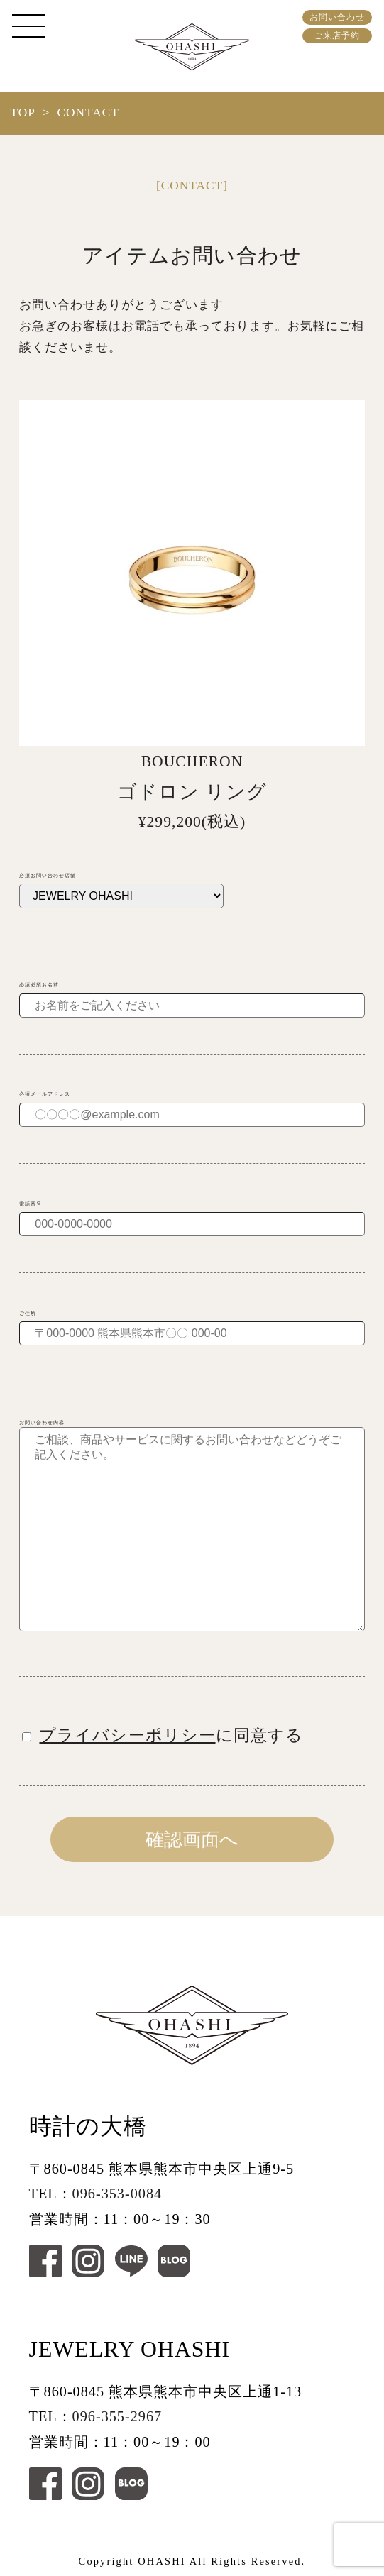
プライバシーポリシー (127, 1735)
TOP (22, 112)
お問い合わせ (337, 17)
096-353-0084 (117, 2193)
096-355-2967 (117, 2416)
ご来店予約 (337, 35)
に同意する (162, 1735)
